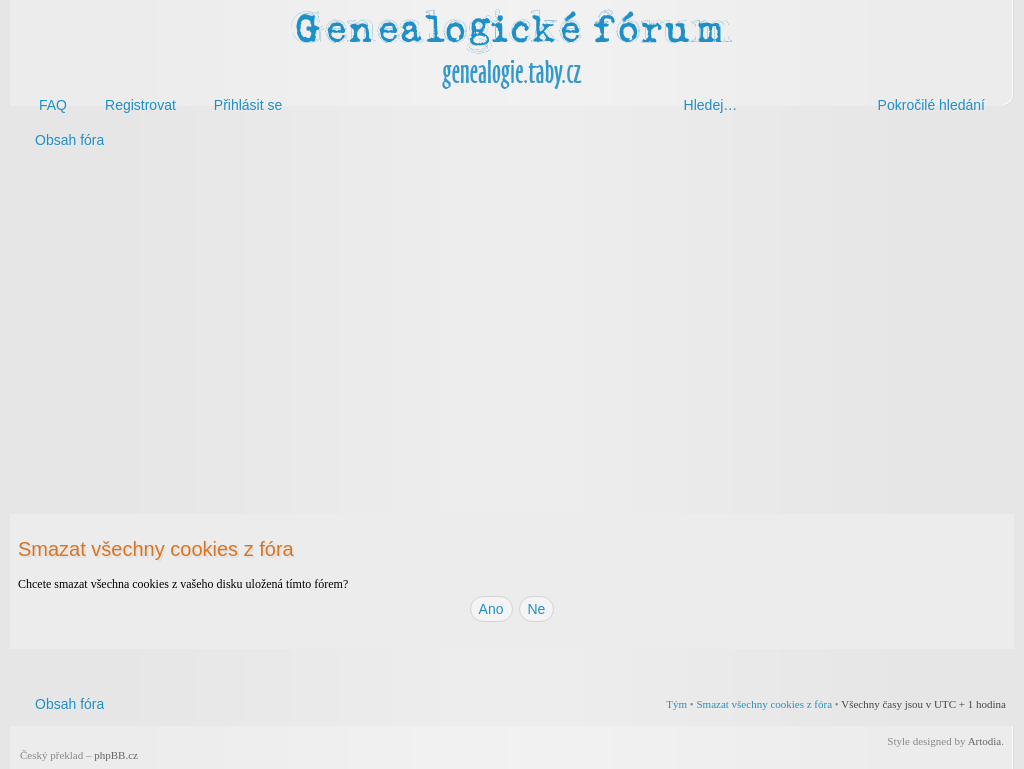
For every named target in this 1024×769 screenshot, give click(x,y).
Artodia (985, 741)
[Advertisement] (512, 318)
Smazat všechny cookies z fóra (764, 704)
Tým (676, 704)
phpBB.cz (116, 755)
